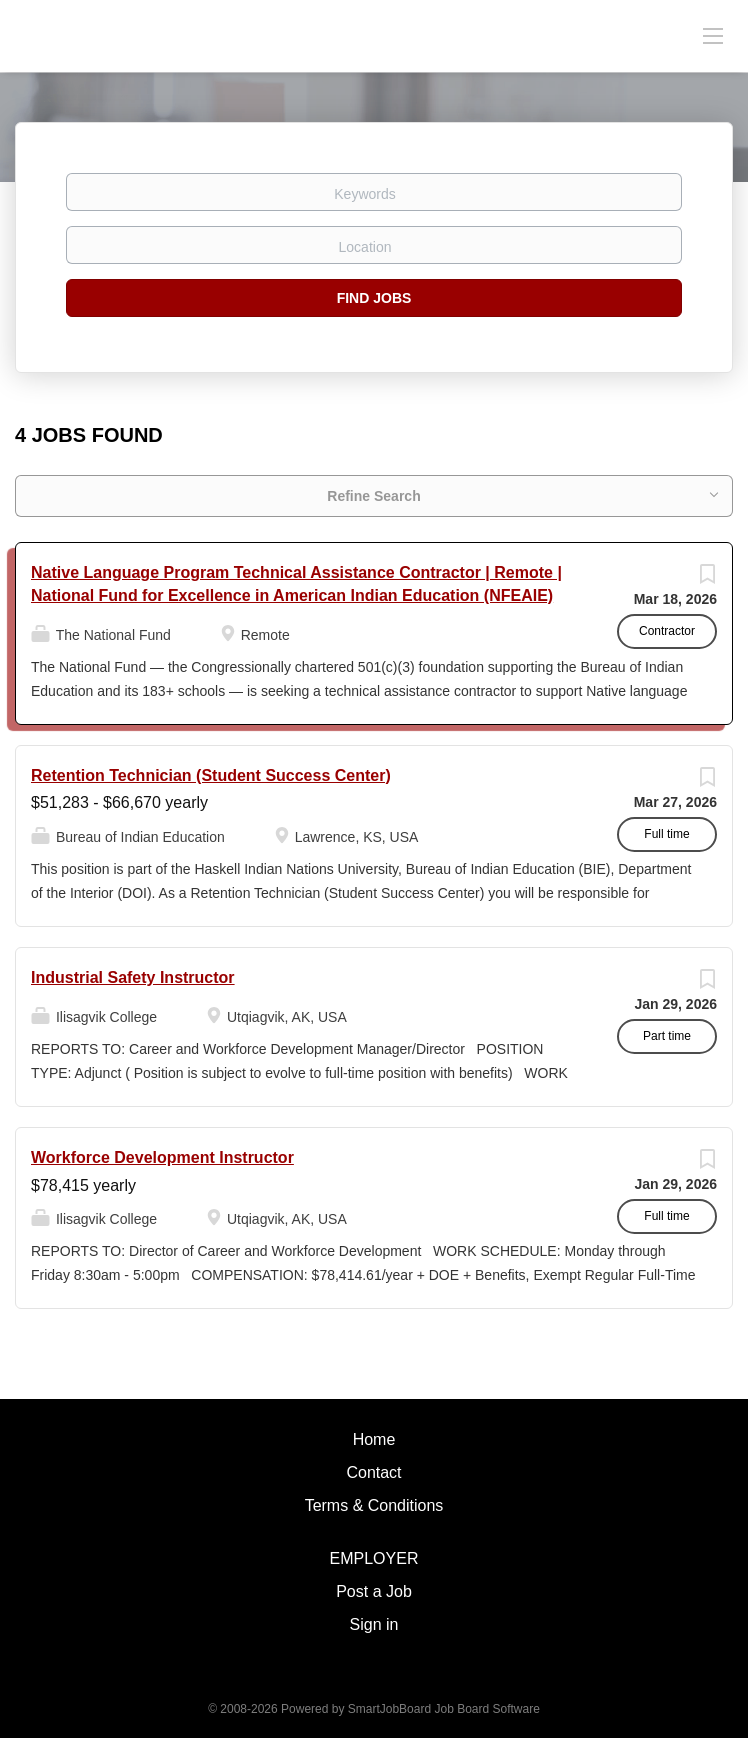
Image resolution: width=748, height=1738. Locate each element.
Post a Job (374, 1591)
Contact (373, 1472)
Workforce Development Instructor (162, 1157)
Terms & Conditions (374, 1505)
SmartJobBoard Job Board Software (444, 1709)
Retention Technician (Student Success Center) (211, 775)
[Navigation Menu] (713, 35)
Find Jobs (374, 298)
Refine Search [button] (373, 496)
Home (374, 1439)
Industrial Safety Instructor (133, 977)
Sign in (374, 1624)
